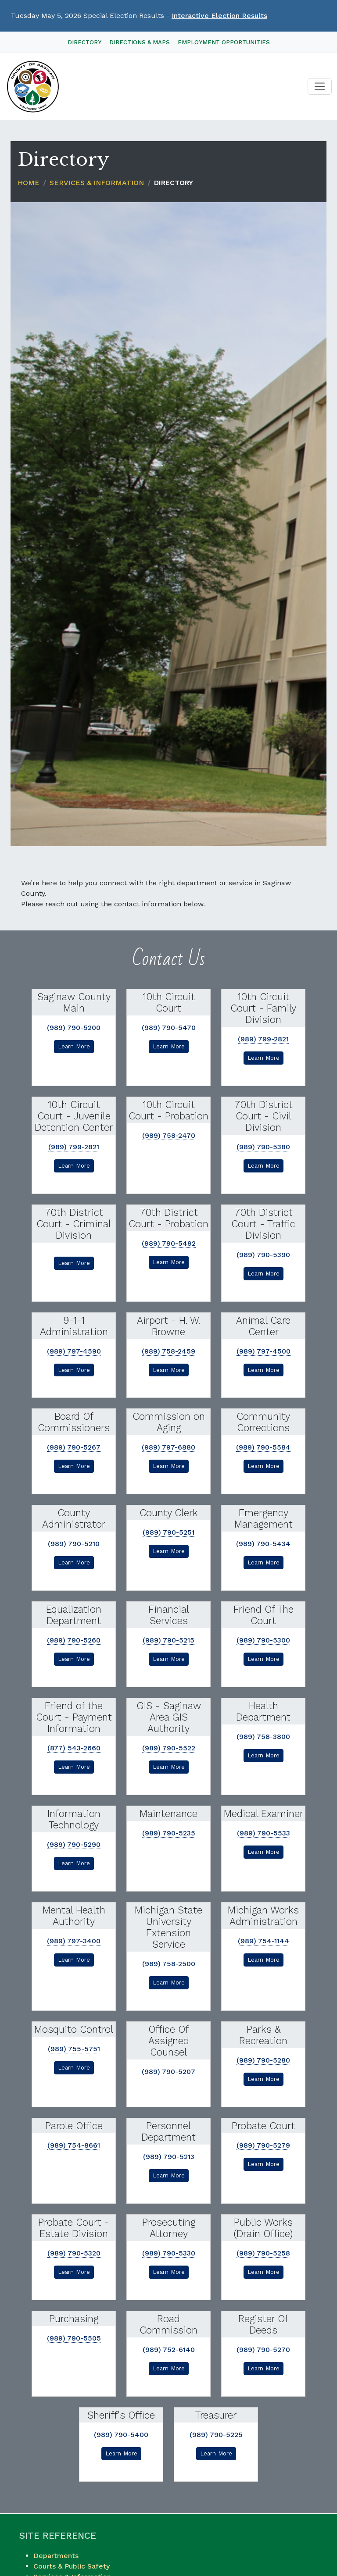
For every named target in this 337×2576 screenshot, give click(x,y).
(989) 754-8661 (73, 2145)
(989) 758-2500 (168, 1964)
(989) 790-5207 (168, 2071)
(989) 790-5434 (263, 1543)
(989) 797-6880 (168, 1447)
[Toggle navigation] (320, 86)
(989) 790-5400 (121, 2434)
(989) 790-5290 (73, 1844)
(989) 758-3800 (263, 1736)
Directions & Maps (139, 42)
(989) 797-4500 (263, 1351)
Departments (56, 2555)
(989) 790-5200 (73, 1027)
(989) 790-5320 (73, 2253)
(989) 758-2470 (168, 1135)
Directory (84, 42)
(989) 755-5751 (74, 2049)
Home (28, 182)
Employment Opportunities (224, 42)
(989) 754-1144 (263, 1941)
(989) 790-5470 (169, 1027)
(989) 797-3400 (73, 1941)
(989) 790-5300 (263, 1640)
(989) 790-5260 (73, 1640)
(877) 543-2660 (73, 1748)
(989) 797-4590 (74, 1351)
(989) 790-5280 (263, 2060)
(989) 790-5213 (168, 2156)
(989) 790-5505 (74, 2338)
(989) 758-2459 (168, 1351)
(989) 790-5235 (168, 1833)
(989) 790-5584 (263, 1447)
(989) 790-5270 (263, 2349)
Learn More (74, 1046)
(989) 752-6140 (169, 2349)
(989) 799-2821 (263, 1039)
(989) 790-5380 (263, 1147)
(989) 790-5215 (168, 1640)
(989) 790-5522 (168, 1748)
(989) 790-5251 (168, 1532)
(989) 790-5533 (263, 1833)
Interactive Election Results (219, 15)
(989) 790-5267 (73, 1447)
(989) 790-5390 (263, 1255)
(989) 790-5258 (263, 2253)
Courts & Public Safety (71, 2566)
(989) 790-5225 (216, 2434)
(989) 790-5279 (263, 2145)
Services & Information (97, 182)
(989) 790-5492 (169, 1243)
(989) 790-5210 (74, 1543)
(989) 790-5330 (168, 2253)
